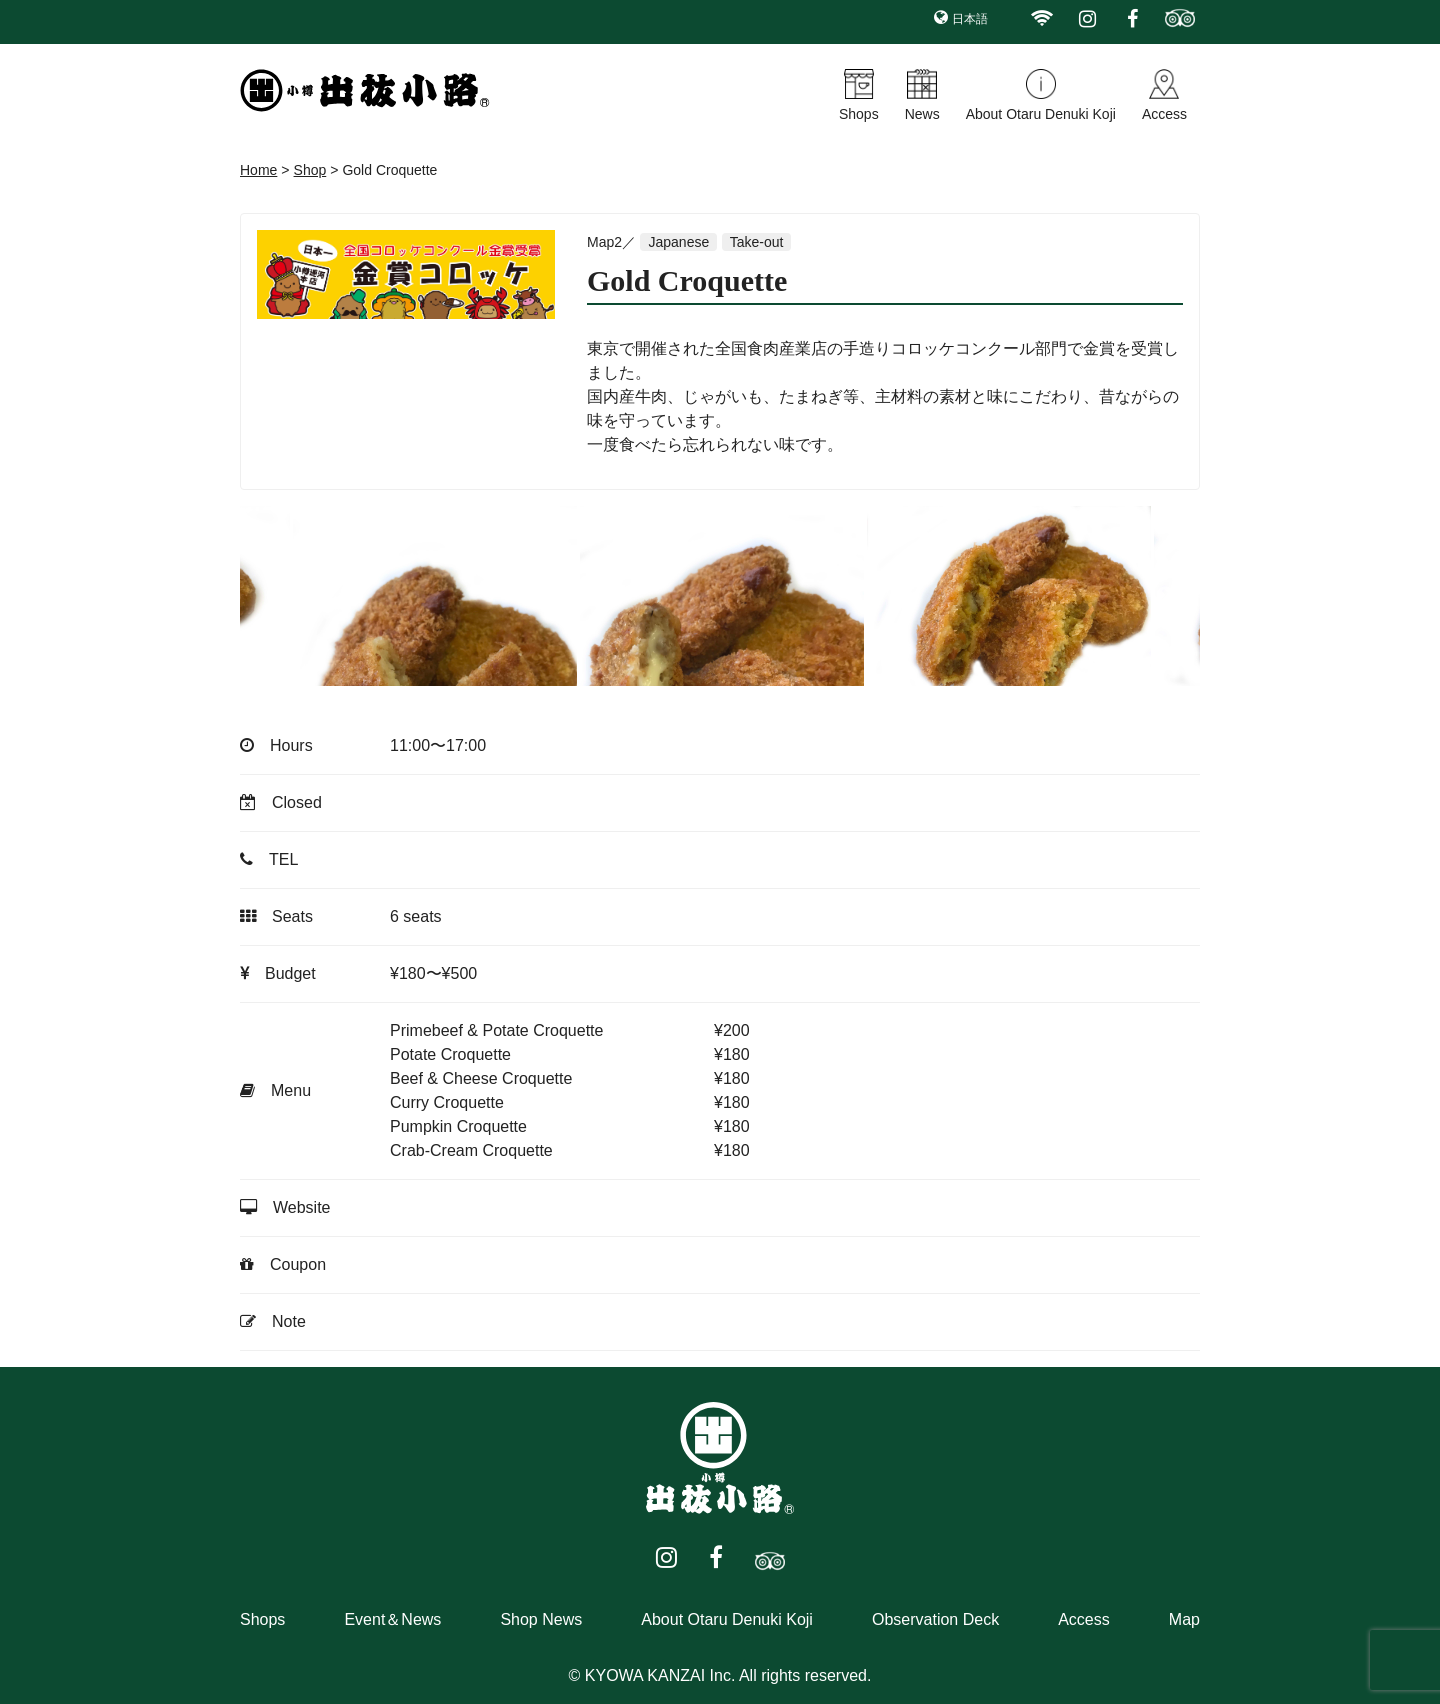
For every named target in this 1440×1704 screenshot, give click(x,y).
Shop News (541, 1619)
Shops (859, 114)
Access (1164, 114)
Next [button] (1165, 596)
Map (1184, 1619)
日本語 (970, 19)
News (922, 114)
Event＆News (392, 1619)
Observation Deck (935, 1619)
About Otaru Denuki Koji (1041, 114)
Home (258, 170)
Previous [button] (275, 596)
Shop (310, 170)
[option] (473, 596)
